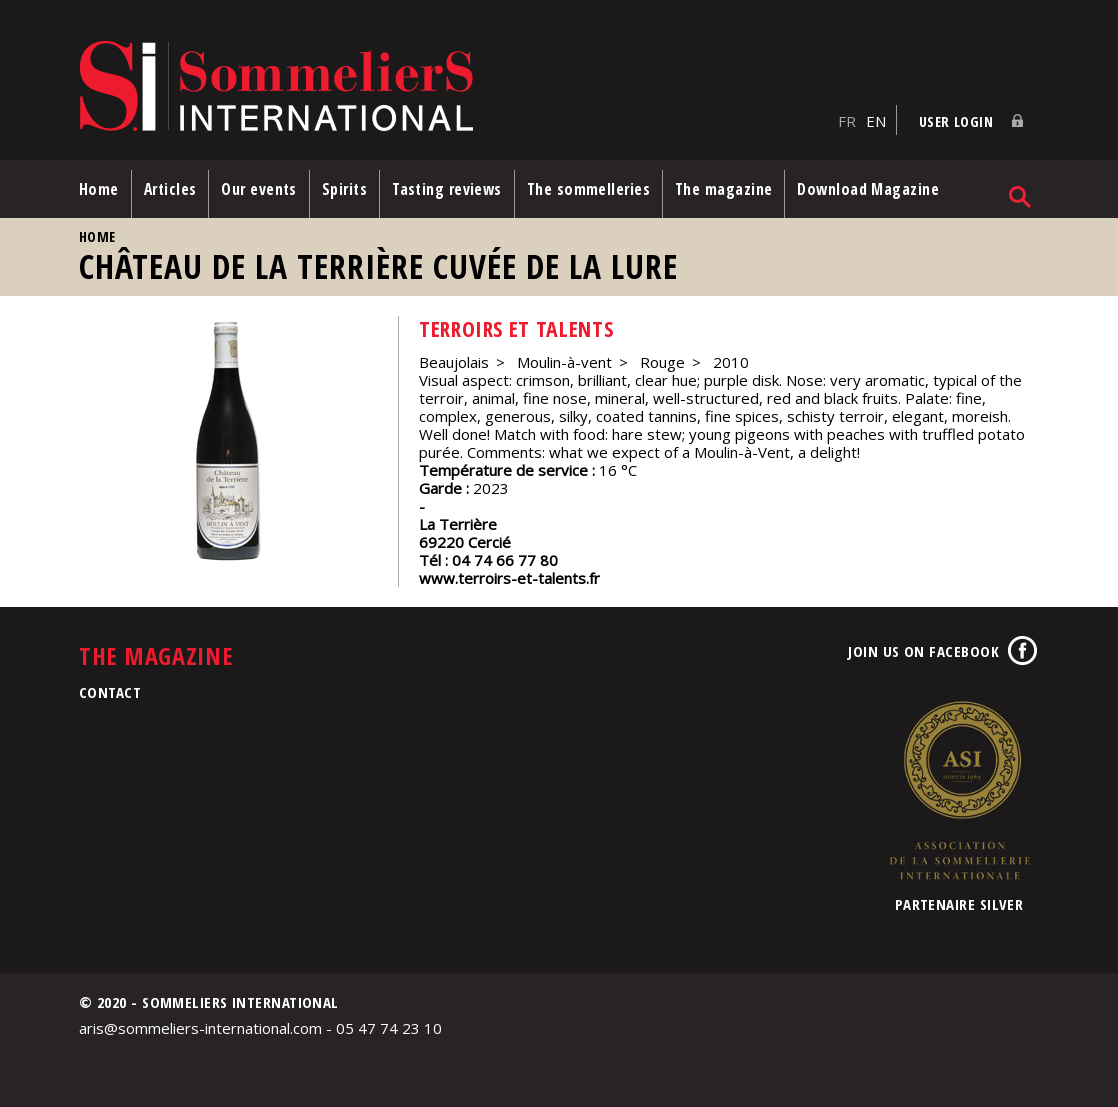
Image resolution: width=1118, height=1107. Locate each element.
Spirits (344, 189)
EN (876, 121)
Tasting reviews (447, 189)
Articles (170, 189)
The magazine (723, 189)
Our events (259, 189)
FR (847, 121)
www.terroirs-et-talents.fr (509, 578)
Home (99, 189)
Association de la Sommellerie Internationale (959, 790)
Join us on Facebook (923, 651)
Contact (110, 692)
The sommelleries (588, 189)
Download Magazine (868, 189)
